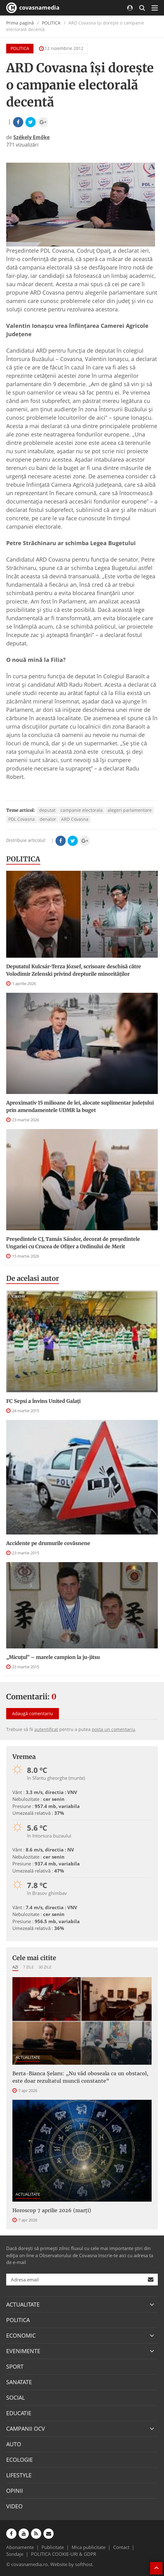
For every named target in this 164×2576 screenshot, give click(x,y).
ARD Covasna (74, 819)
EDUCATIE (18, 2413)
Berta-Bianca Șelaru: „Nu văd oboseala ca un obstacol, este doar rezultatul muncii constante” (80, 2077)
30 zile (44, 1967)
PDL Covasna (21, 819)
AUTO (13, 2444)
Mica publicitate (88, 2547)
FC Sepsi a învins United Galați (43, 1401)
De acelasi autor (32, 1278)
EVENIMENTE (23, 2351)
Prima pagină (20, 23)
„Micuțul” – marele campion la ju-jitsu (53, 1657)
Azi (15, 1967)
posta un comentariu (113, 1729)
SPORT (15, 2366)
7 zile (28, 1967)
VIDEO (14, 2506)
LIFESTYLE (19, 2475)
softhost (83, 2564)
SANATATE (19, 2382)
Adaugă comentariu (32, 1713)
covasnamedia (33, 7)
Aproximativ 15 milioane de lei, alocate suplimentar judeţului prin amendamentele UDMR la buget (80, 1106)
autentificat (46, 1729)
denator (48, 819)
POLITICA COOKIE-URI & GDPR (63, 2554)
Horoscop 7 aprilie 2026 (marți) (51, 2210)
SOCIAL (15, 2397)
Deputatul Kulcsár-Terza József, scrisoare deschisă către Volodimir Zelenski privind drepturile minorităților (73, 970)
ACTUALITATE (28, 2057)
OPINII (14, 2490)
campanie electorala (81, 810)
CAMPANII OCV (25, 2428)
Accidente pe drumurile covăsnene (48, 1543)
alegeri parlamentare (130, 810)
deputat (47, 810)
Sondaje (14, 2554)
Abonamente (20, 2547)
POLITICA (51, 23)
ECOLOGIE (19, 2459)
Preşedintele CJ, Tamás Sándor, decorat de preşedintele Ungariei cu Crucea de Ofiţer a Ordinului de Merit (73, 1243)
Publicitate (53, 2547)
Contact (121, 2547)
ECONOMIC (21, 2335)
